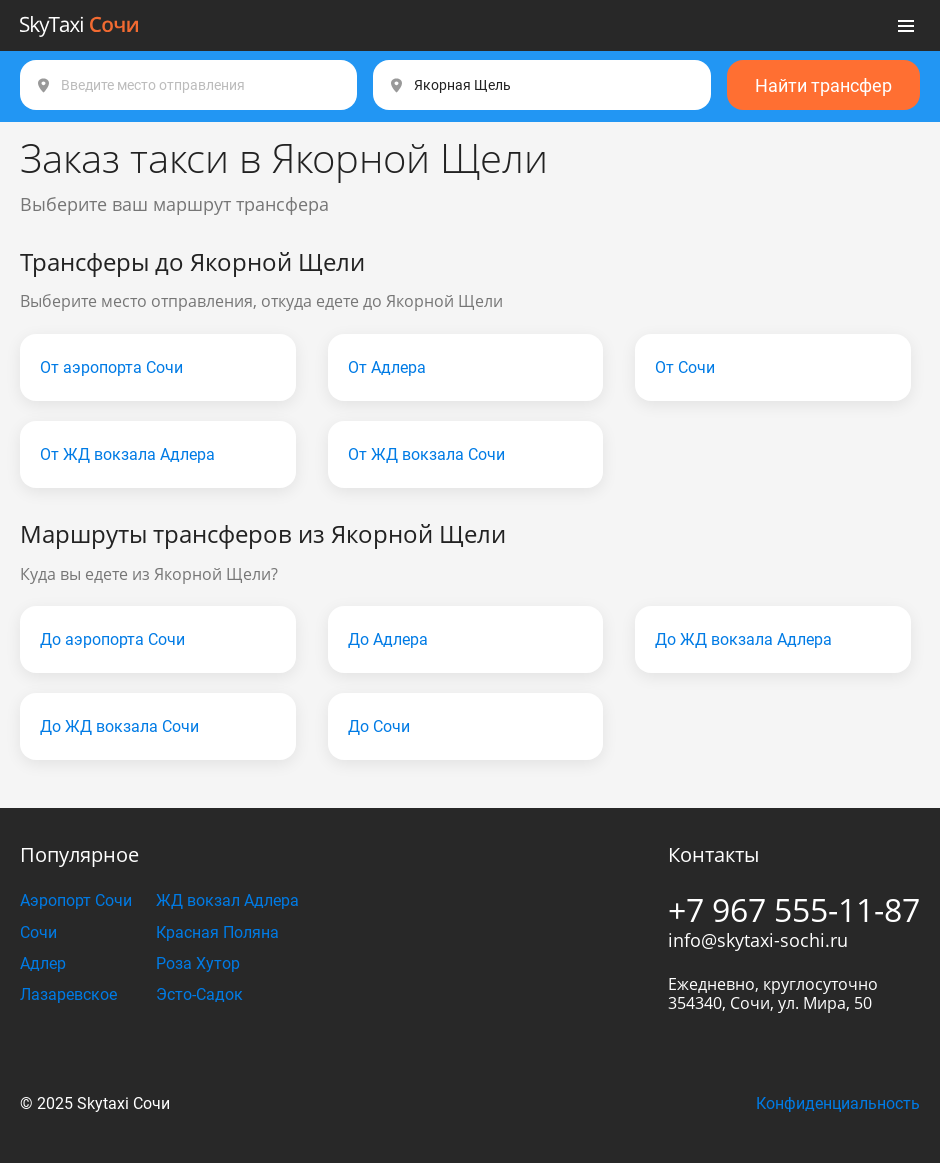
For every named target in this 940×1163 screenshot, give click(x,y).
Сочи (38, 932)
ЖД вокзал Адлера (227, 900)
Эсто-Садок (199, 994)
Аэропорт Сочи (76, 900)
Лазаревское (68, 994)
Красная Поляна (217, 932)
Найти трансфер (823, 85)
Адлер (43, 963)
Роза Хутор (198, 963)
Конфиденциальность (838, 1103)
